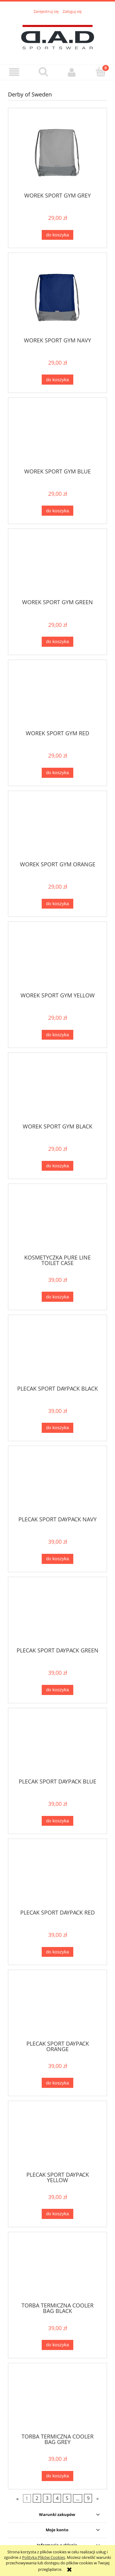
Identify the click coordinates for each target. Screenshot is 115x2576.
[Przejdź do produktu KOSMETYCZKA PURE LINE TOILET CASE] (57, 1221)
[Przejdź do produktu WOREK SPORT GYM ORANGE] (57, 828)
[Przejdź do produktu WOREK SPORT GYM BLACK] (57, 1090)
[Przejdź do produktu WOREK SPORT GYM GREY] (57, 152)
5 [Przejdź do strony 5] (67, 2498)
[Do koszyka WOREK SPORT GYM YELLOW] (57, 1035)
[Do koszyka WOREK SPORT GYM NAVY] (57, 380)
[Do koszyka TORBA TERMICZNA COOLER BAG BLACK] (57, 2345)
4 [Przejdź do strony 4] (57, 2498)
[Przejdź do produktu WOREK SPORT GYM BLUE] (57, 435)
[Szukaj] (43, 71)
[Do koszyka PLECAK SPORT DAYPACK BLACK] (57, 1428)
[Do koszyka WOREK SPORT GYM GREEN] (57, 642)
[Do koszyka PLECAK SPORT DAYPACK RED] (57, 1952)
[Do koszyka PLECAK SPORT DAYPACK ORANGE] (57, 2083)
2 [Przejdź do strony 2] (37, 2498)
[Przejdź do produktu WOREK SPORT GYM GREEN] (57, 566)
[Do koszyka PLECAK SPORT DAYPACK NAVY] (57, 1559)
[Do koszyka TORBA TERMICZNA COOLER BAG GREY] (57, 2476)
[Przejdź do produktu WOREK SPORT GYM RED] (57, 697)
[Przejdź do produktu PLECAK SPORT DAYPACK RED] (57, 1876)
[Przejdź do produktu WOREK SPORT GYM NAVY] (57, 297)
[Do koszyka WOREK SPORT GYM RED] (57, 773)
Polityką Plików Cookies (43, 2557)
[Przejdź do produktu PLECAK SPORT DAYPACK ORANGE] (57, 2007)
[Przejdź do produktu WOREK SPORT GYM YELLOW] (57, 959)
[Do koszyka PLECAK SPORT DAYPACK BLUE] (57, 1821)
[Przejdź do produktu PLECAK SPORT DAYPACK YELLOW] (57, 2138)
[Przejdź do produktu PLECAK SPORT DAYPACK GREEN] (57, 1614)
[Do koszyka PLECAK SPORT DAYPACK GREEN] (57, 1690)
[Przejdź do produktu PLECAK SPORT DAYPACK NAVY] (57, 1483)
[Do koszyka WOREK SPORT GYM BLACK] (57, 1166)
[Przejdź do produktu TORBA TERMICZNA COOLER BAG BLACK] (57, 2269)
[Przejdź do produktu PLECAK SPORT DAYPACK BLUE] (57, 1745)
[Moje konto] (72, 72)
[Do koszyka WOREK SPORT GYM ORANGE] (57, 904)
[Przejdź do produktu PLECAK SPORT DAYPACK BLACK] (57, 1352)
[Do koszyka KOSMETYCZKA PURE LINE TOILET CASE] (57, 1297)
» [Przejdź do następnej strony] (97, 2498)
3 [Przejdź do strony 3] (47, 2498)
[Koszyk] (100, 71)
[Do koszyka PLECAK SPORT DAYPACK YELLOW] (57, 2214)
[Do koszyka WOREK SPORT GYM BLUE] (57, 511)
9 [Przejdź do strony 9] (88, 2498)
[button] (14, 72)
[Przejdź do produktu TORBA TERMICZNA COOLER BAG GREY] (57, 2400)
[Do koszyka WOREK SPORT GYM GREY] (57, 235)
